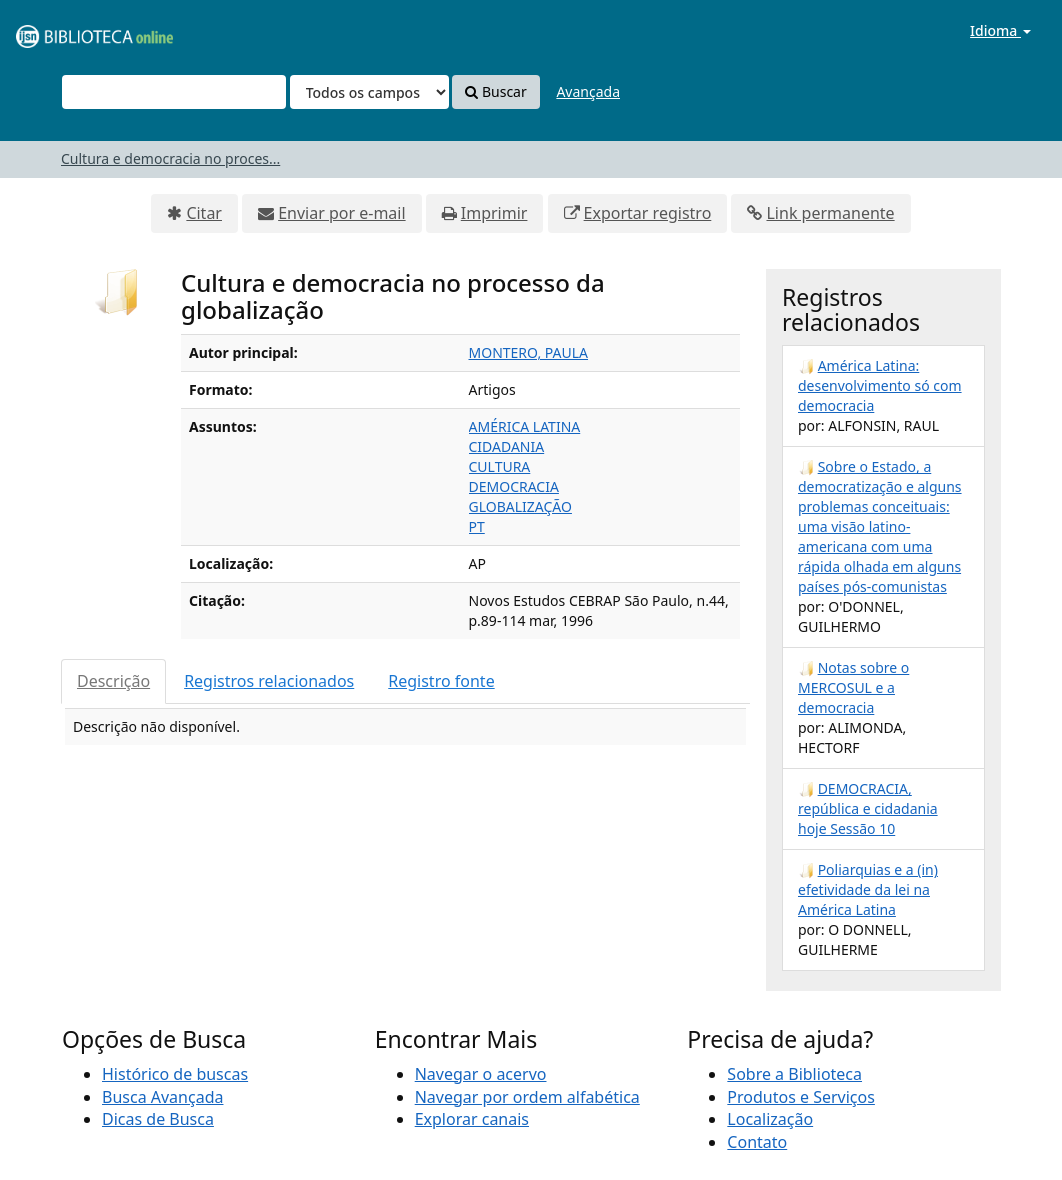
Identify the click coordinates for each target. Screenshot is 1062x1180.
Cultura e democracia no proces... (170, 158)
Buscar (495, 91)
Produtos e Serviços (801, 1097)
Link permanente (830, 213)
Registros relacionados (269, 681)
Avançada (588, 91)
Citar (204, 213)
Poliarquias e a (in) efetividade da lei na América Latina (868, 889)
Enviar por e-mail (341, 213)
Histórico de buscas (175, 1074)
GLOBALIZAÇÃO (520, 506)
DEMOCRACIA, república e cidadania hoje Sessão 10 (868, 808)
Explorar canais (472, 1119)
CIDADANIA (507, 446)
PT (477, 526)
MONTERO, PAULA (529, 352)
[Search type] (369, 92)
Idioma (1000, 30)
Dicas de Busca (158, 1119)
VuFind (64, 30)
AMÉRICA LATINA (525, 426)
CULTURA (500, 466)
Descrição (113, 681)
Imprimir (494, 213)
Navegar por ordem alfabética (527, 1097)
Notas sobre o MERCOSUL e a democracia (853, 687)
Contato (757, 1142)
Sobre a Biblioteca (794, 1074)
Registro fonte (441, 681)
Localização (770, 1119)
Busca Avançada (162, 1097)
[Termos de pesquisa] (174, 92)
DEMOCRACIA (514, 486)
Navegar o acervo (481, 1074)
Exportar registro (648, 213)
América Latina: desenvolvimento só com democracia (880, 385)
